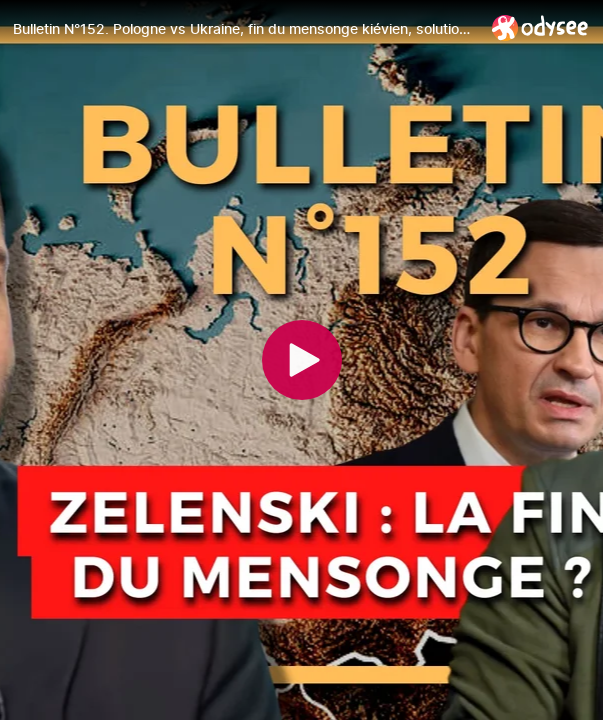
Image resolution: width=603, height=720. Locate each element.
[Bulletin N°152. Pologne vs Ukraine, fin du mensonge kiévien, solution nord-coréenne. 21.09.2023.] (244, 29)
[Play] (302, 360)
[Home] (540, 27)
